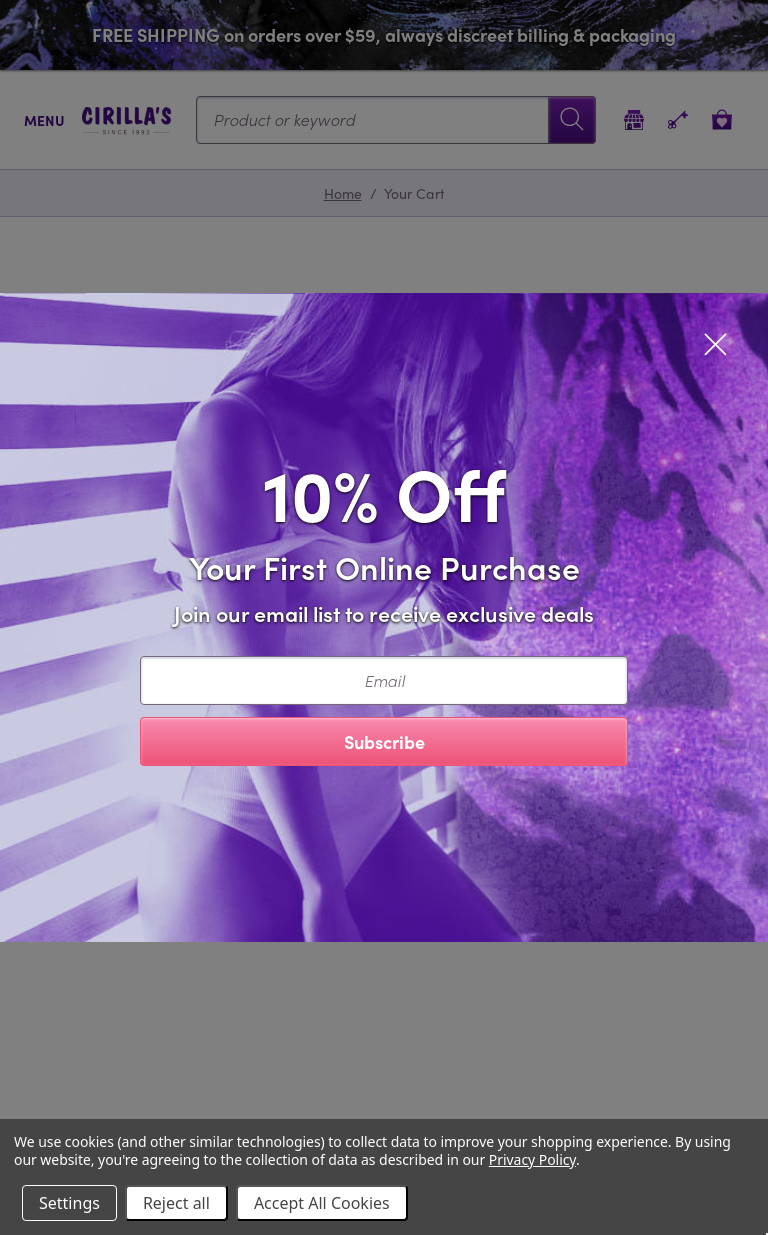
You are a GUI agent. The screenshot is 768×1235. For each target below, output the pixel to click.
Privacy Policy (532, 1159)
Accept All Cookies (322, 1203)
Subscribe (384, 741)
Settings (69, 1203)
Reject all (176, 1203)
